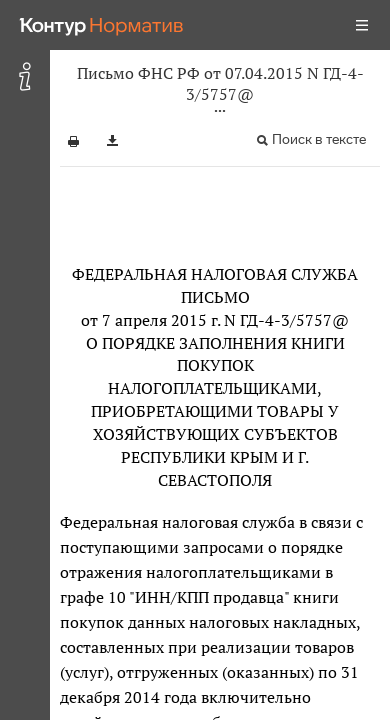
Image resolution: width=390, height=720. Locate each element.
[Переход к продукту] (102, 25)
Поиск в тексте (319, 139)
